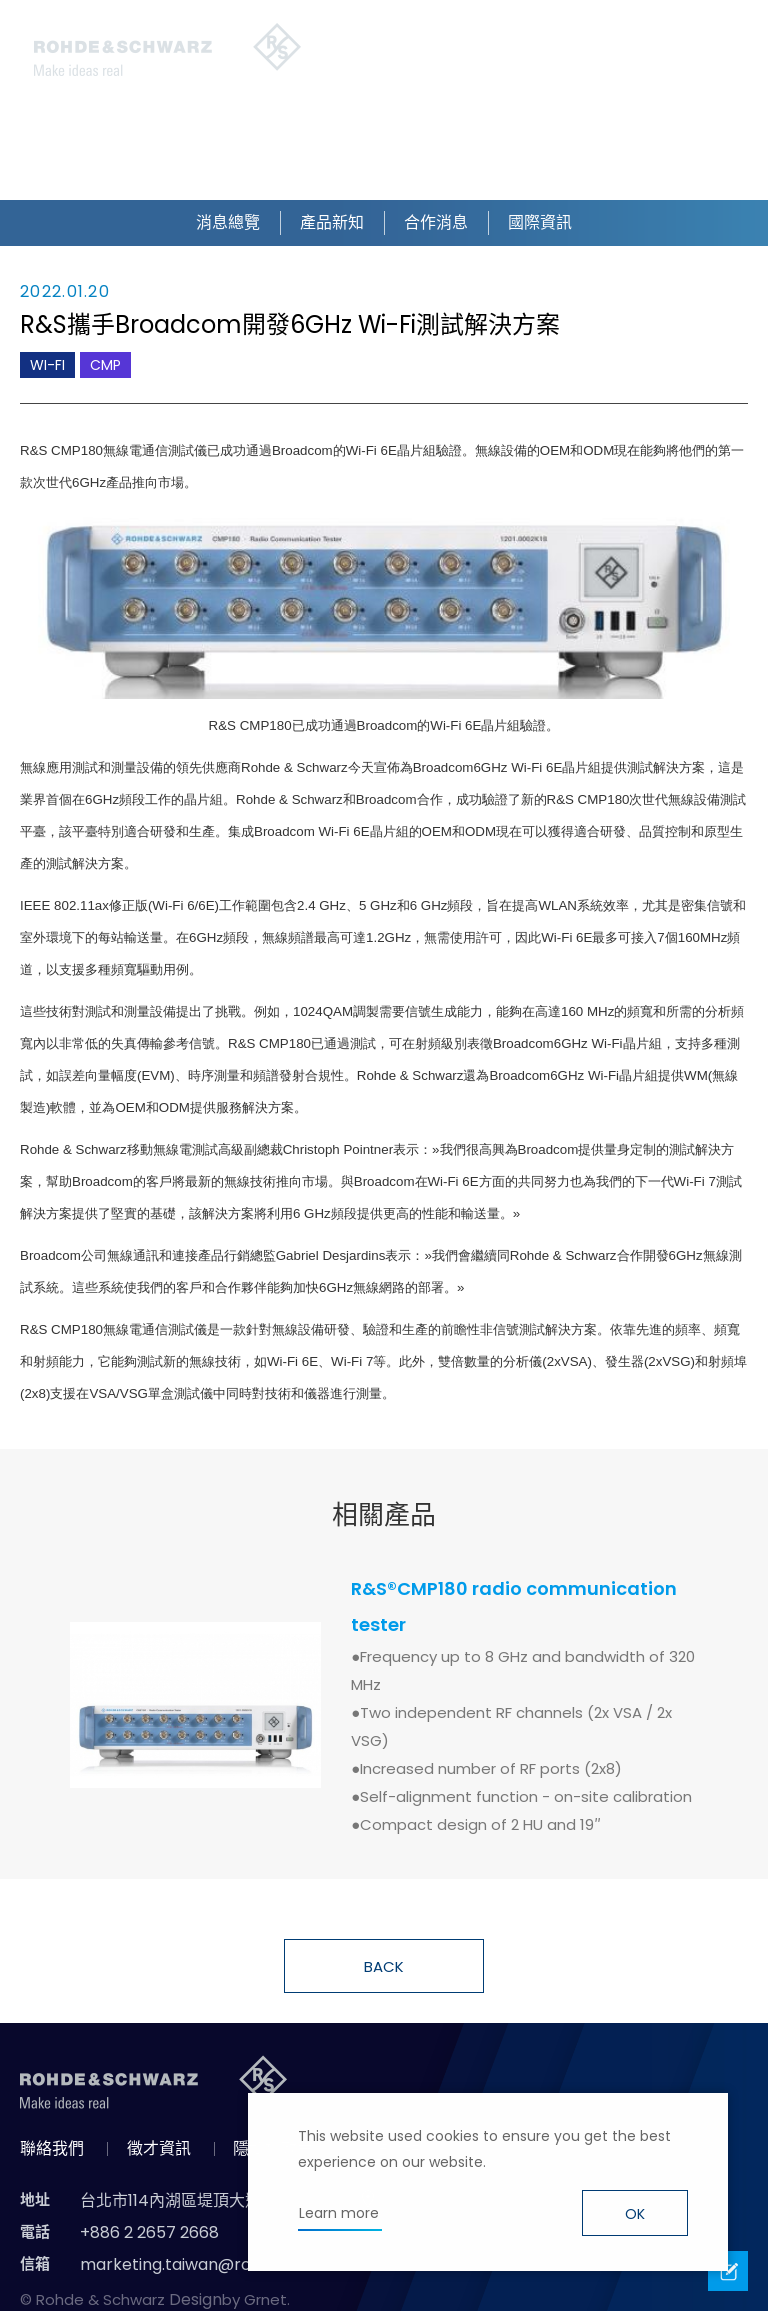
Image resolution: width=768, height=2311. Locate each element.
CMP (105, 365)
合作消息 (436, 222)
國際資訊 (540, 222)
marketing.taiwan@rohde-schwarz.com (237, 2264)
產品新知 (332, 222)
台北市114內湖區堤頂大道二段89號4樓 (217, 2200)
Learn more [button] (339, 2213)
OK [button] (635, 2214)
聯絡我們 (52, 2148)
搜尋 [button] (378, 50)
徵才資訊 (159, 2148)
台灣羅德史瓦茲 (168, 50)
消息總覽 (228, 222)
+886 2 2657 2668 (149, 2232)
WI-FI (47, 365)
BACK (384, 1966)
